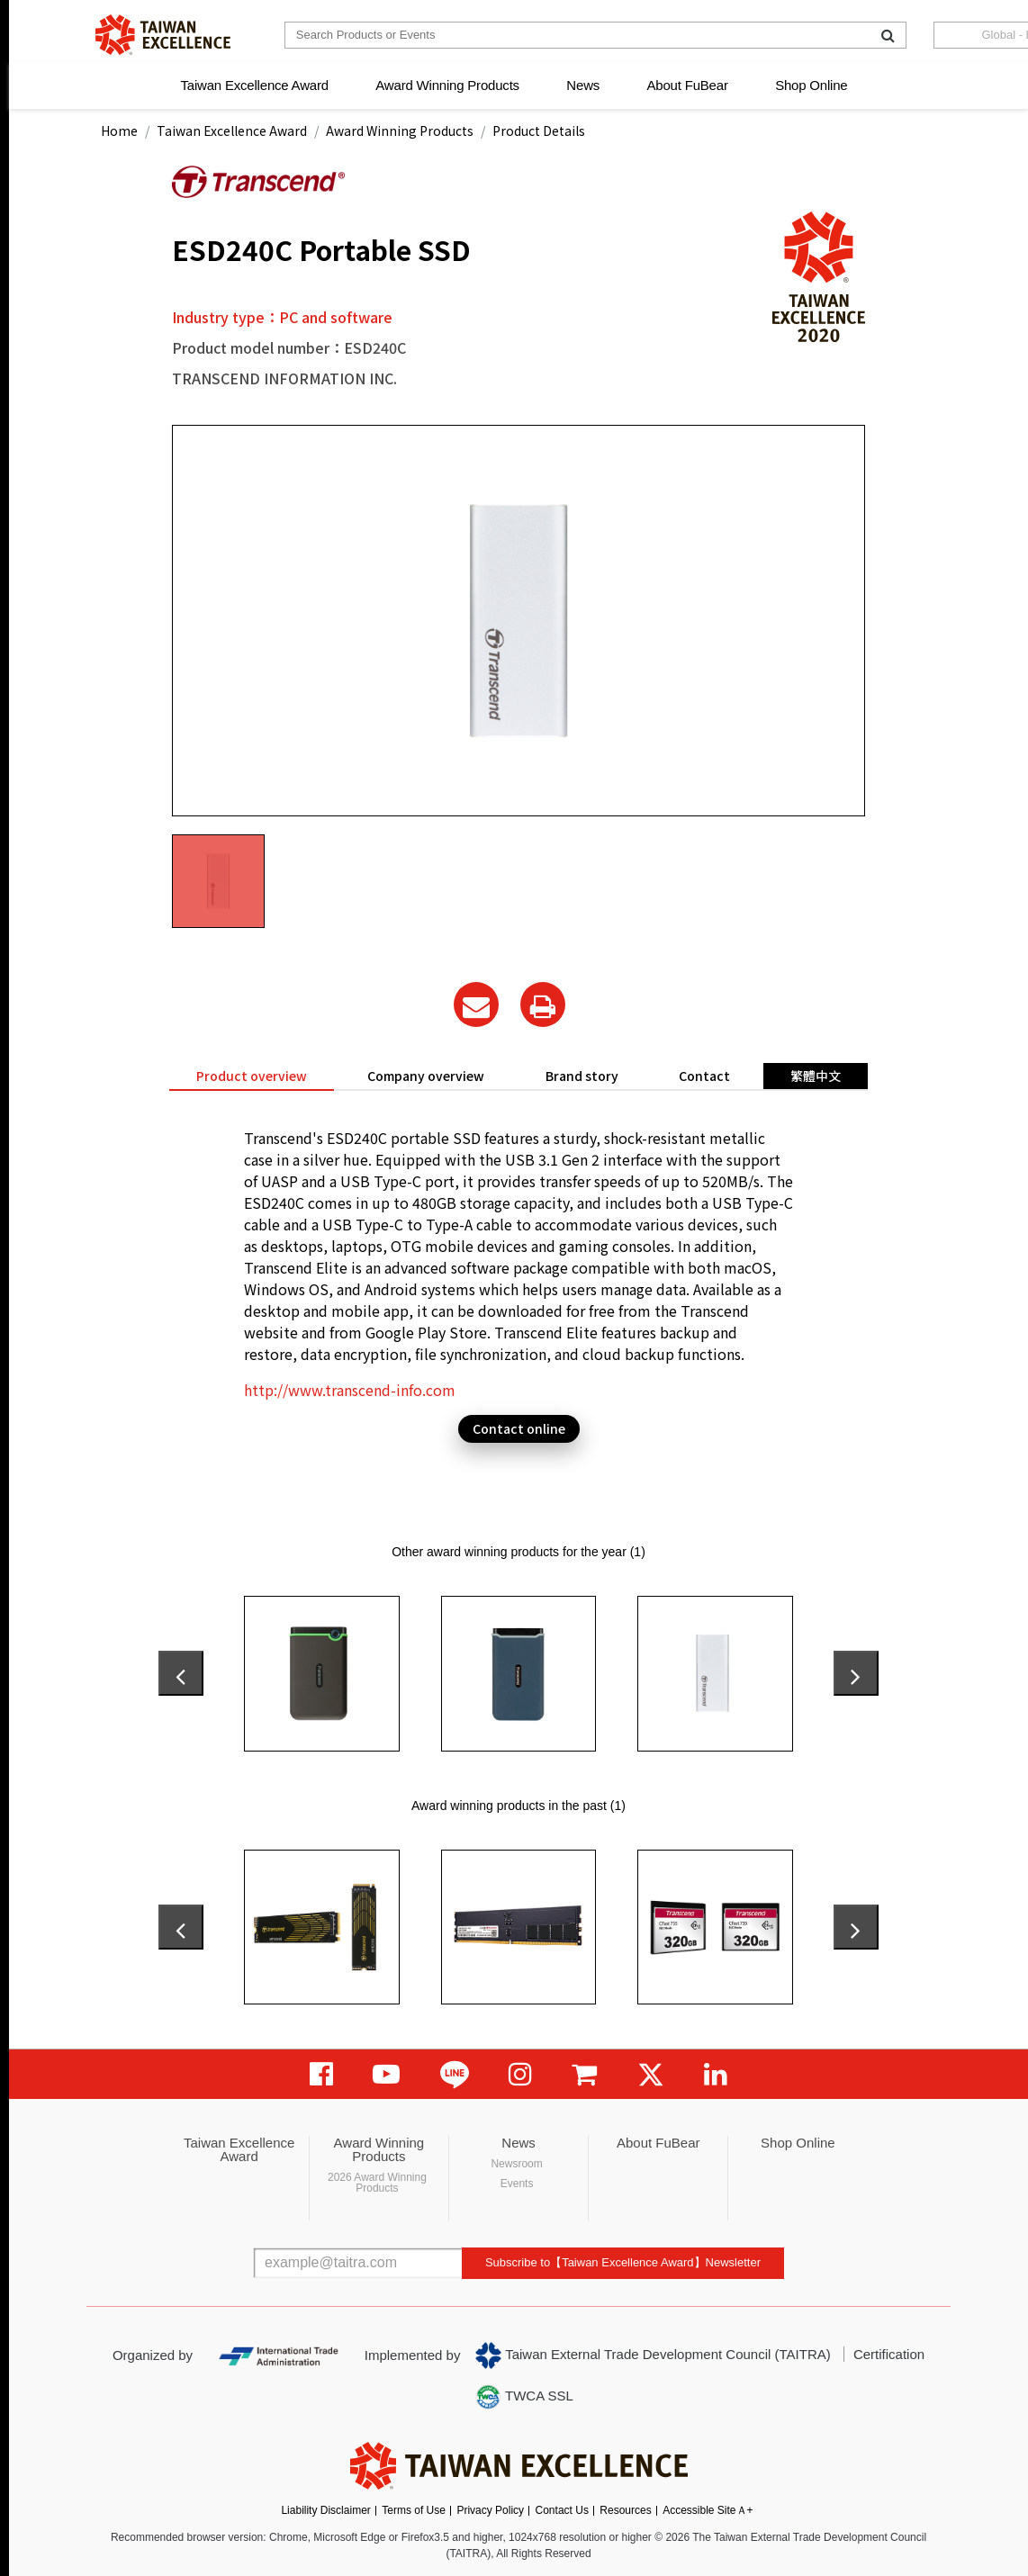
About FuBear (687, 85)
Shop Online (811, 85)
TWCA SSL (523, 2396)
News (583, 85)
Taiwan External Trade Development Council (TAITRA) (653, 2355)
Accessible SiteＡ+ (708, 2510)
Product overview (251, 1076)
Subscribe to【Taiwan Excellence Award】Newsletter (623, 2262)
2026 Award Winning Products (377, 2182)
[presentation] (180, 1673)
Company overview (425, 1076)
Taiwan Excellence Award (254, 85)
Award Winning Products (447, 85)
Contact (704, 1076)
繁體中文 (815, 1076)
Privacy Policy (490, 2510)
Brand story (582, 1076)
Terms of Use (414, 2510)
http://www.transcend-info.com (349, 1390)
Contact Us (562, 2510)
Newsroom (516, 2163)
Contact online (519, 1428)
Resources (625, 2510)
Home (119, 131)
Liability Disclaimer (325, 2510)
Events (517, 2183)
